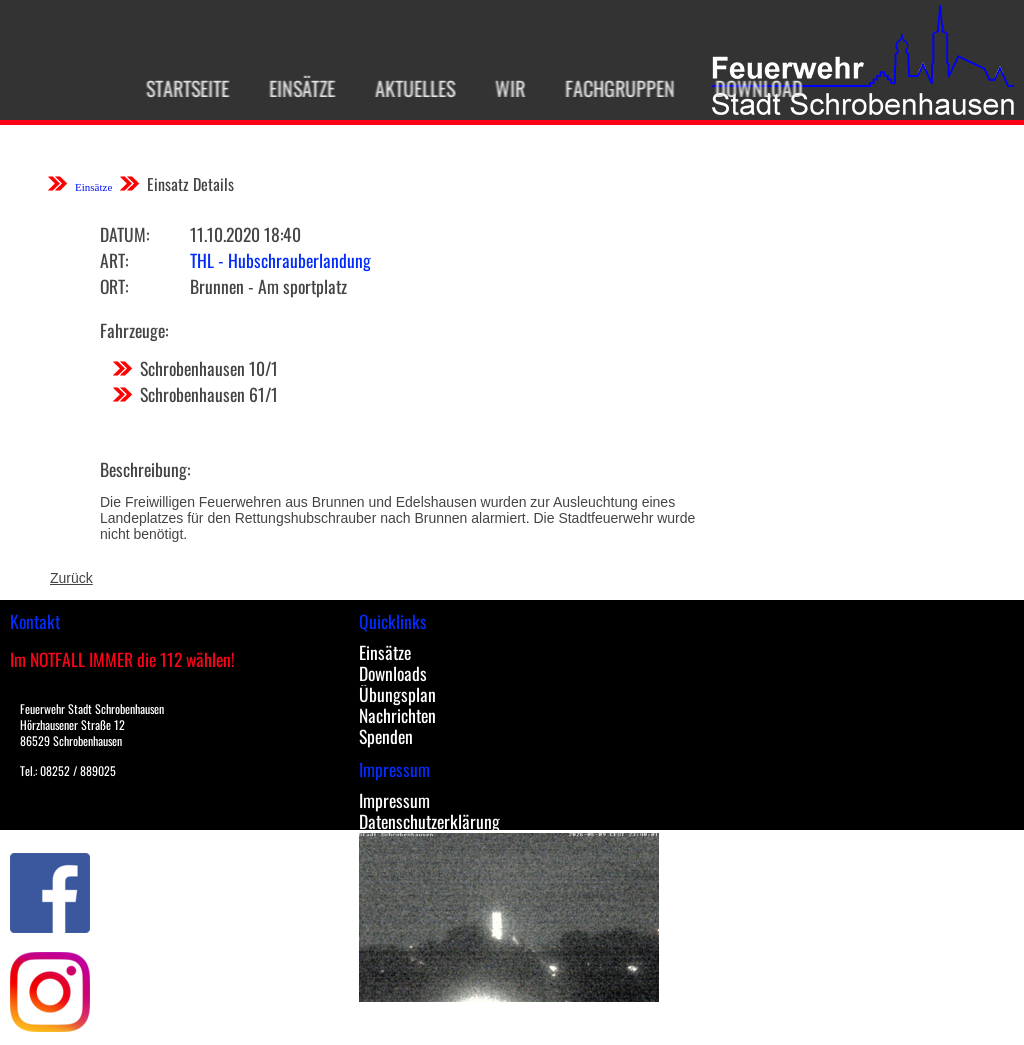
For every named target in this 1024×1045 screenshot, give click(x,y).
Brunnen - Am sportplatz (268, 286)
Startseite (170, 88)
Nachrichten (397, 715)
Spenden (386, 736)
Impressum (394, 800)
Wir (493, 88)
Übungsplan (397, 694)
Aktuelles (398, 88)
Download (742, 88)
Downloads (393, 673)
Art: (114, 260)
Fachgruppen (603, 88)
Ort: (114, 286)
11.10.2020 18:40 (245, 234)
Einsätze (285, 88)
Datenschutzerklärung (429, 821)
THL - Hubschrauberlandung (280, 260)
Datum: (124, 234)
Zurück (71, 578)
